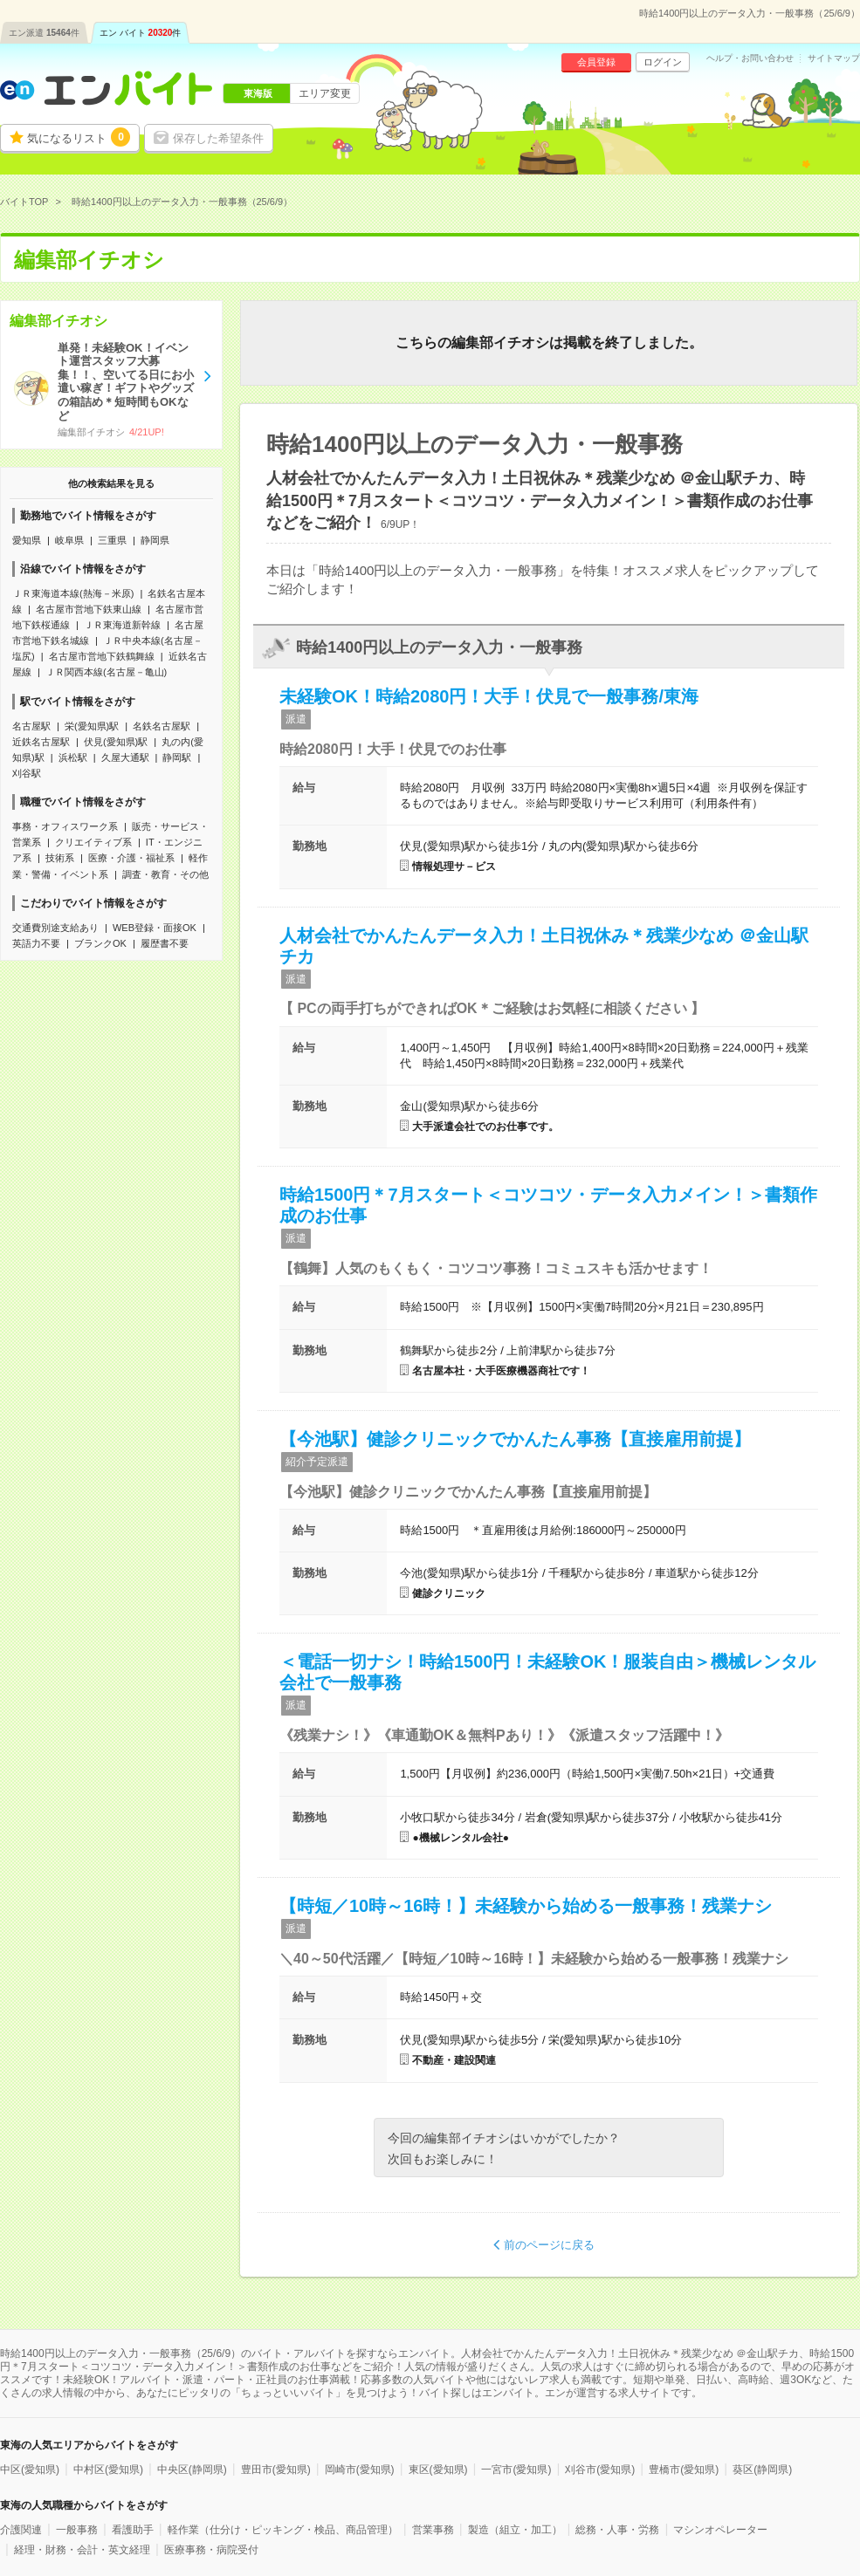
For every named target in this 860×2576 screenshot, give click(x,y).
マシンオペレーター (720, 2530)
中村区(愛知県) (108, 2469)
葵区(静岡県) (762, 2469)
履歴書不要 (165, 943)
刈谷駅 (26, 773)
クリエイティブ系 (93, 842)
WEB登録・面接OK (154, 927)
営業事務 (433, 2530)
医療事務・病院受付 (211, 2550)
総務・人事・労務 (617, 2530)
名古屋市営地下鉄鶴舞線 (102, 656)
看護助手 (133, 2530)
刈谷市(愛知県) (600, 2469)
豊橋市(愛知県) (684, 2469)
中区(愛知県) (29, 2469)
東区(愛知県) (438, 2469)
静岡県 (155, 540)
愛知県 (26, 540)
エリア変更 (325, 93)
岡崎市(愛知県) (360, 2469)
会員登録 (596, 62)
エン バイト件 (141, 33)
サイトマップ (834, 58)
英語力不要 (36, 943)
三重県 (112, 540)
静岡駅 (176, 757)
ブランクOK (100, 943)
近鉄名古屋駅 (41, 741)
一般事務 (77, 2530)
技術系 (59, 858)
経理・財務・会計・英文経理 (82, 2550)
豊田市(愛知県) (276, 2469)
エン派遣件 (44, 33)
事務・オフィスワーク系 (65, 826)
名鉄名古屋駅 (161, 726)
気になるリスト (78, 137)
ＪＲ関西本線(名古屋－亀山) (106, 672)
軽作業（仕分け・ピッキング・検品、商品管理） (283, 2530)
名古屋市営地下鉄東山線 (88, 609)
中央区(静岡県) (192, 2469)
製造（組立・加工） (515, 2530)
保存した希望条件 (218, 138)
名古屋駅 (31, 726)
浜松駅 (72, 757)
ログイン (662, 62)
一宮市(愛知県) (516, 2469)
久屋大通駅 (125, 757)
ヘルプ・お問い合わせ (750, 58)
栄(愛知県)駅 (92, 726)
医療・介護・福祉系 (131, 858)
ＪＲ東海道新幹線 (122, 625)
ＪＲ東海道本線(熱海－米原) (73, 593)
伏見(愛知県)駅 (116, 741)
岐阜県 (69, 540)
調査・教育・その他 (165, 874)
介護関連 (21, 2530)
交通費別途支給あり (55, 927)
